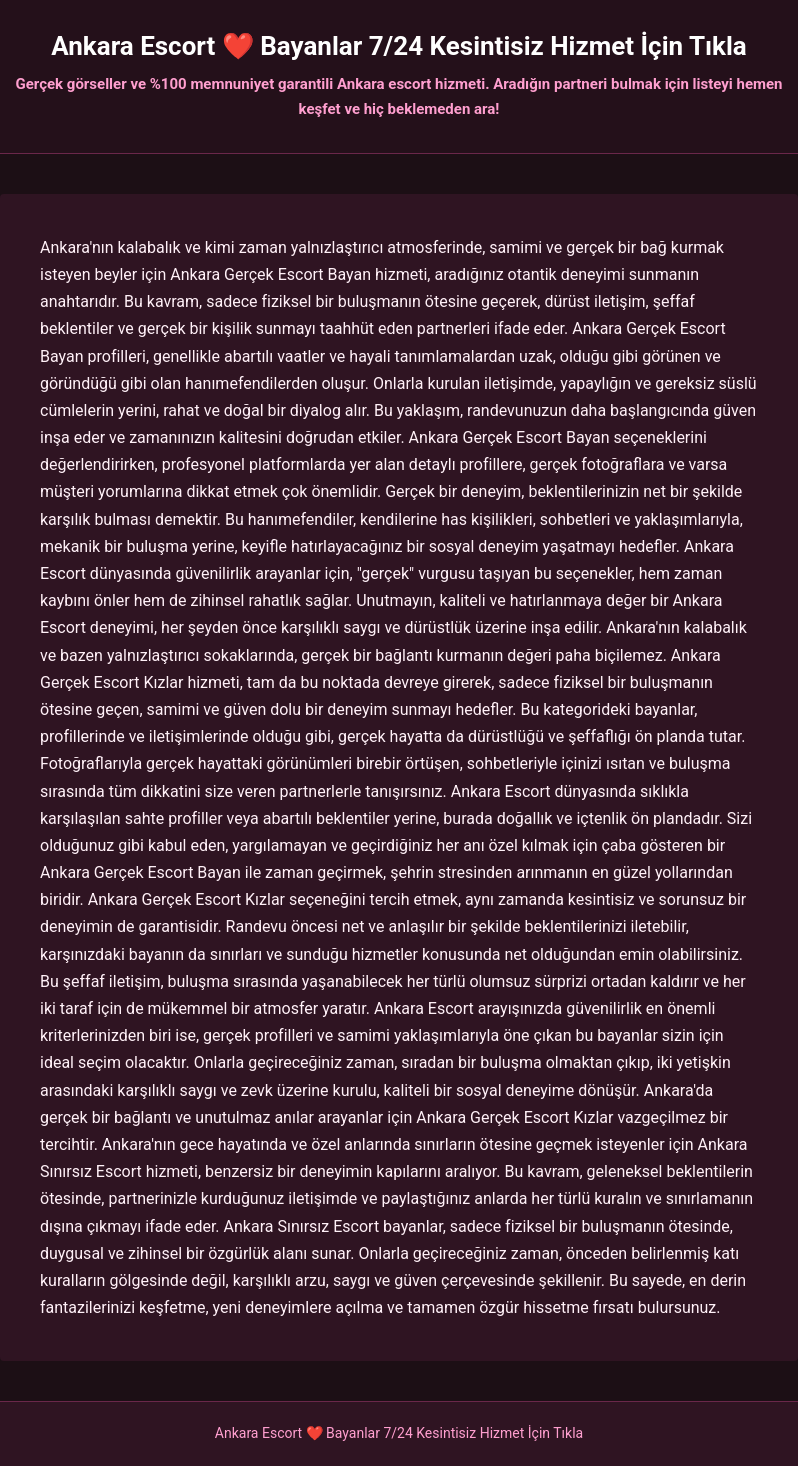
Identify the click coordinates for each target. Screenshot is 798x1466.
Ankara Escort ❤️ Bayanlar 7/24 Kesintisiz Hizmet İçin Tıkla (399, 46)
